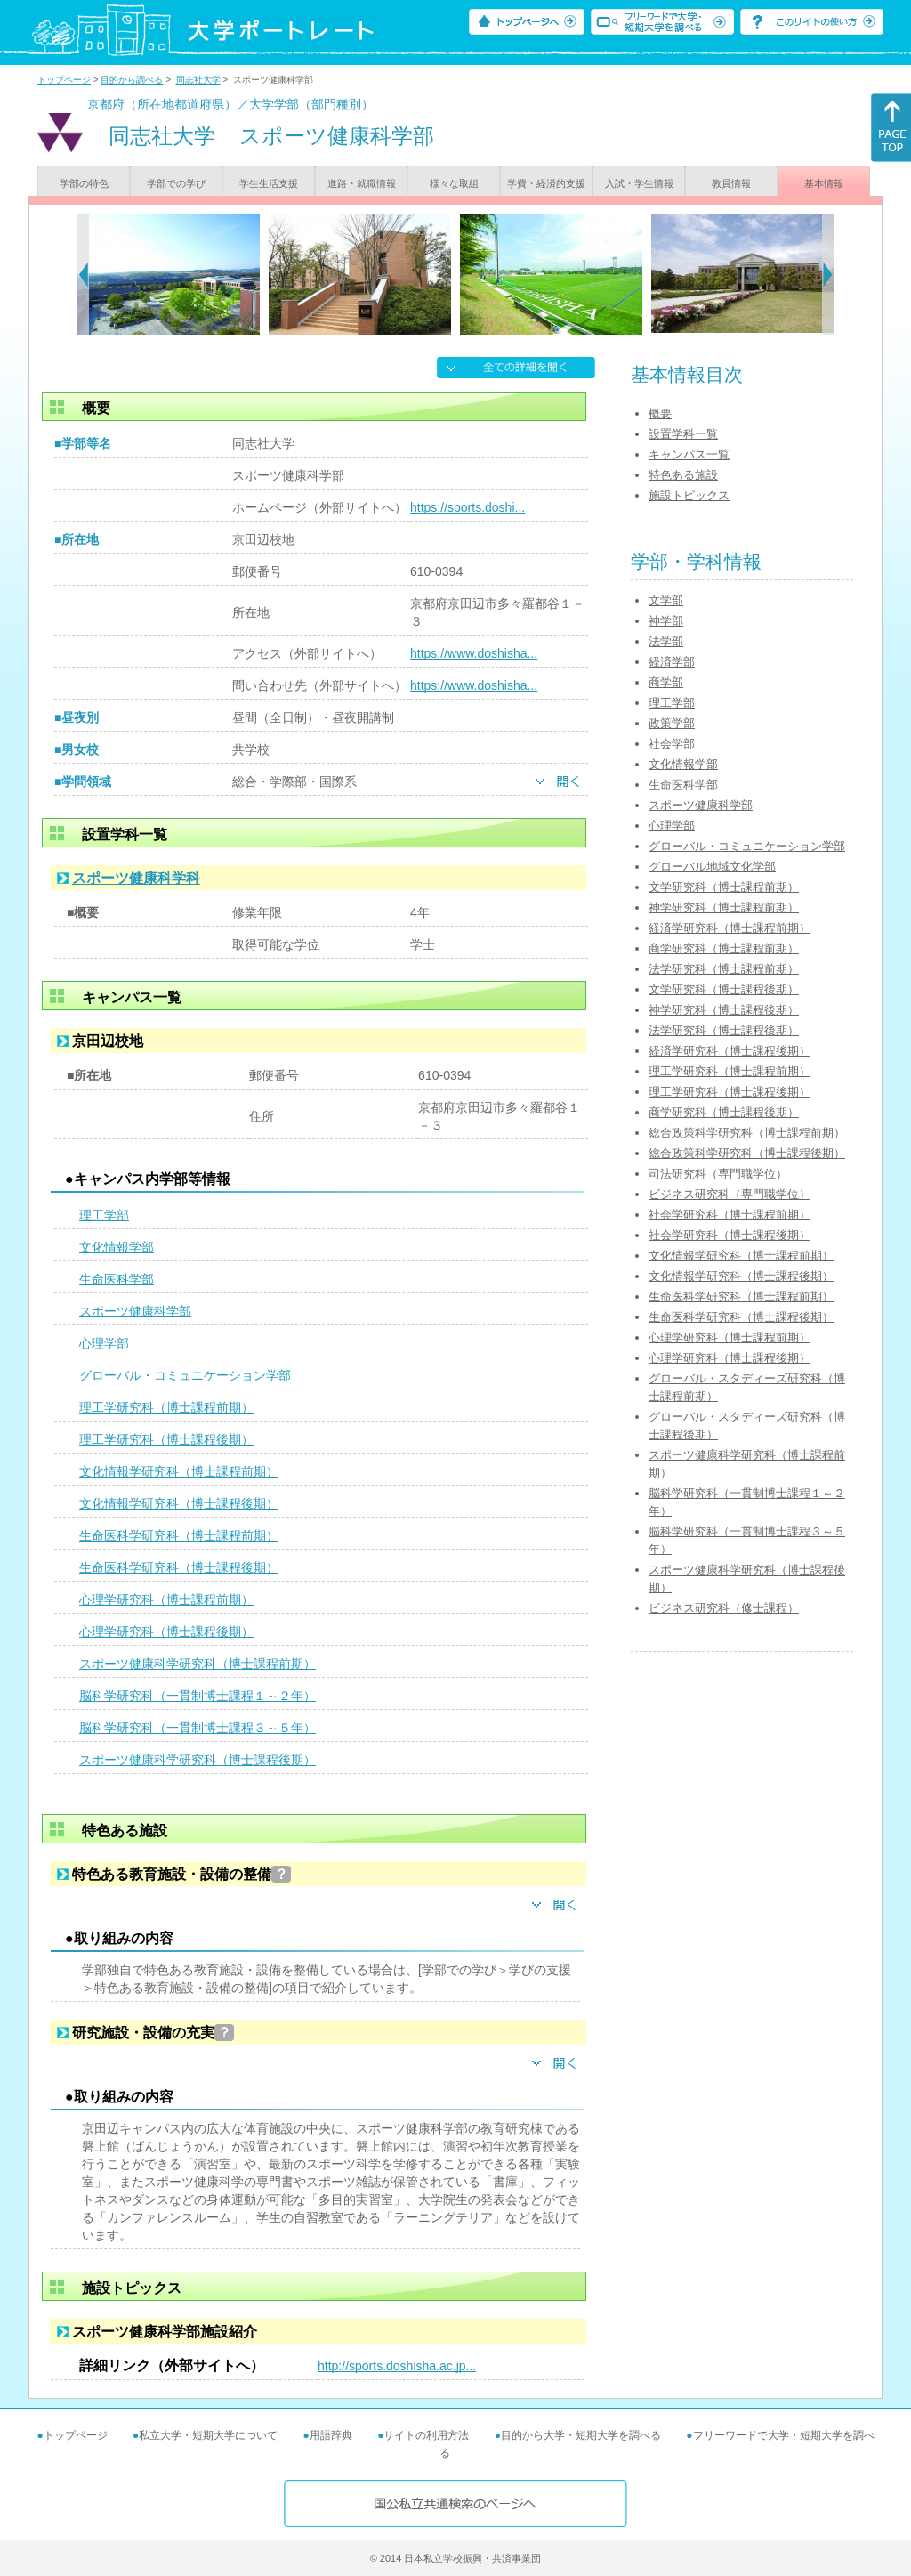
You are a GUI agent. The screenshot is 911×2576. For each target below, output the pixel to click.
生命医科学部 (116, 1279)
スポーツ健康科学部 (135, 1311)
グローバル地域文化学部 (712, 866)
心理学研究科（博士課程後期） (166, 1631)
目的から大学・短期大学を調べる (581, 2435)
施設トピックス (689, 495)
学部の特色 (84, 183)
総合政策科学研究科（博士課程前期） (747, 1132)
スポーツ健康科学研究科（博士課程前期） (197, 1664)
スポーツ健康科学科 (136, 878)
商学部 (666, 682)
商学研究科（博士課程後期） (724, 1112)
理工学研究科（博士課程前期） (166, 1407)
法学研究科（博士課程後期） (724, 1030)
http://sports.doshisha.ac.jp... (397, 2366)
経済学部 (672, 661)
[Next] (828, 274)
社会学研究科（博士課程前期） (729, 1214)
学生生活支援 (268, 183)
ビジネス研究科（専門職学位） (729, 1194)
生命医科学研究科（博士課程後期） (178, 1567)
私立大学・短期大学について (208, 2435)
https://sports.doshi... (467, 507)
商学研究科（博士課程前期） (724, 948)
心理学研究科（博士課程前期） (166, 1599)
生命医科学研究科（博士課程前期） (178, 1535)
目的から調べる (132, 80)
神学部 (666, 621)
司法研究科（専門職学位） (718, 1173)
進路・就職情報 (361, 183)
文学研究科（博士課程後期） (724, 989)
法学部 (666, 641)
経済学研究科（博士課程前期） (729, 928)
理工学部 (104, 1215)
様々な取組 (454, 183)
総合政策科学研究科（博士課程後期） (747, 1153)
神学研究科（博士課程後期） (724, 1010)
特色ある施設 (683, 475)
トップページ (64, 80)
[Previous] (83, 274)
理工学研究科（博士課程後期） (166, 1439)
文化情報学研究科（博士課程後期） (178, 1503)
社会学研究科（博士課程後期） (729, 1235)
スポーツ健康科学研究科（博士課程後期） (197, 1760)
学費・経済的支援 (546, 183)
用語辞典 (331, 2435)
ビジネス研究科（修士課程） (724, 1608)
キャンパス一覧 (689, 454)
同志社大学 (198, 80)
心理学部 (104, 1343)
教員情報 (731, 183)
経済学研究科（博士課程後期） (729, 1050)
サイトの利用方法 (426, 2435)
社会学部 (672, 743)
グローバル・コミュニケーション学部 (185, 1375)
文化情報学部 (116, 1247)
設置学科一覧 (683, 434)
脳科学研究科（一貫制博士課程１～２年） (197, 1696)
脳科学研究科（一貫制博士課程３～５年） (197, 1728)
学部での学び (176, 183)
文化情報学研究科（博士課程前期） (178, 1471)
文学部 (666, 600)
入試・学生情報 (639, 183)
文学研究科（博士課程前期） (724, 887)
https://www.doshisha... (473, 653)
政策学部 (672, 723)
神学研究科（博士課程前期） (724, 907)
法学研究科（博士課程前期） (724, 969)
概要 (660, 413)
